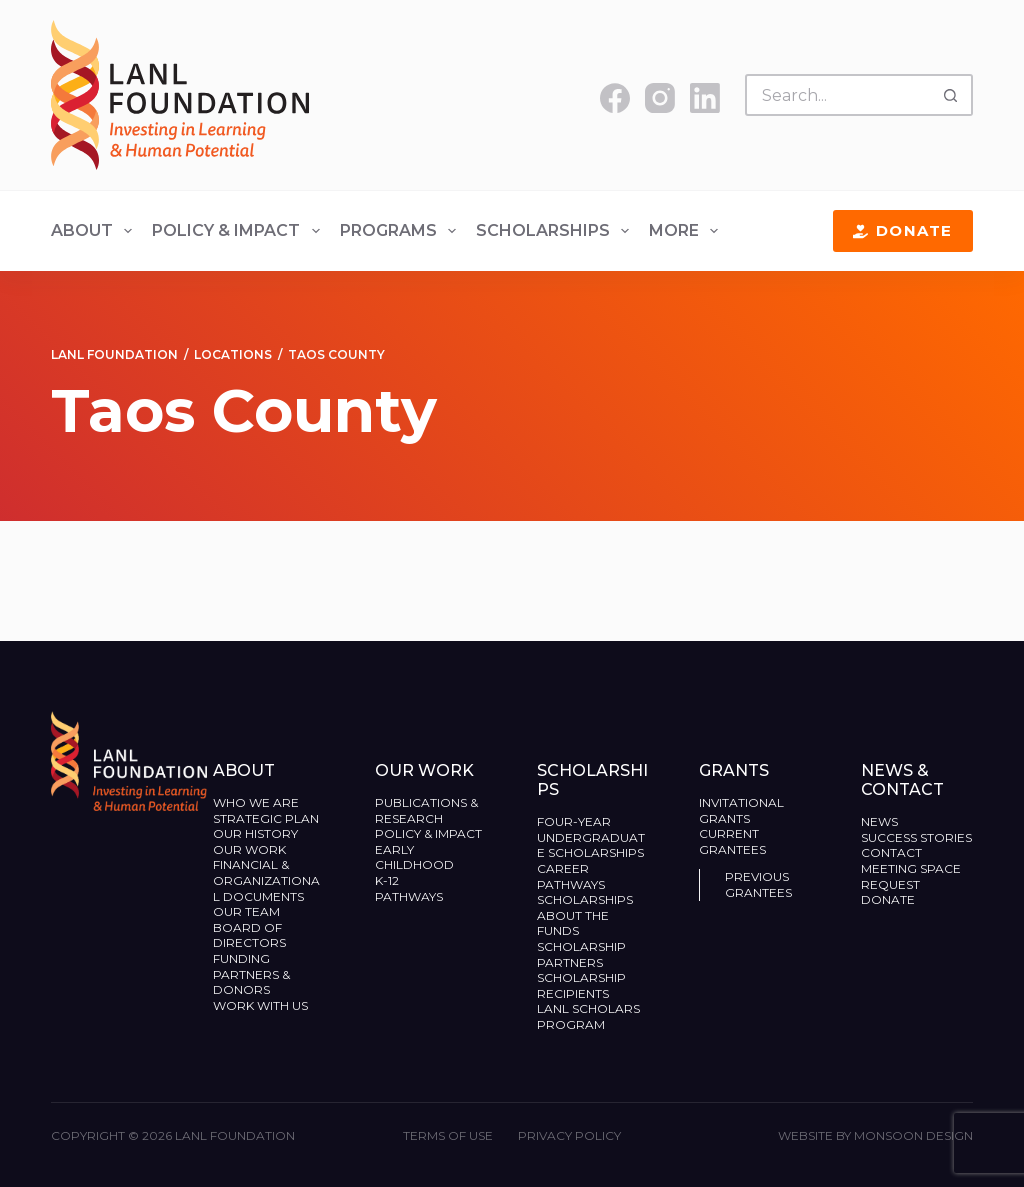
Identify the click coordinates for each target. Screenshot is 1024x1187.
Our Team (246, 911)
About (95, 231)
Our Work (251, 849)
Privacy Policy (569, 1135)
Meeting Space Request (911, 876)
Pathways (409, 896)
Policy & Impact (239, 231)
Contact (891, 852)
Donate (903, 230)
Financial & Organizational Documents (266, 880)
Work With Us (260, 1005)
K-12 (387, 880)
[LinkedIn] (705, 98)
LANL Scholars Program (588, 1016)
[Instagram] (660, 98)
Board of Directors (251, 935)
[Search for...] (838, 95)
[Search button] (952, 95)
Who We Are (256, 802)
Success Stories (916, 837)
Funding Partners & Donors (251, 974)
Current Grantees (734, 841)
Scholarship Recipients (581, 985)
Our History (255, 833)
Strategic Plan (266, 818)
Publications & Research (426, 810)
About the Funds (573, 923)
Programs (402, 231)
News (879, 821)
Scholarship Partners (581, 954)
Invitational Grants (741, 810)
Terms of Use (448, 1135)
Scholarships (556, 231)
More (687, 231)
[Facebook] (615, 98)
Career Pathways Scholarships (585, 884)
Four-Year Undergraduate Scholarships (591, 837)
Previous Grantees (760, 884)
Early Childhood (414, 857)
